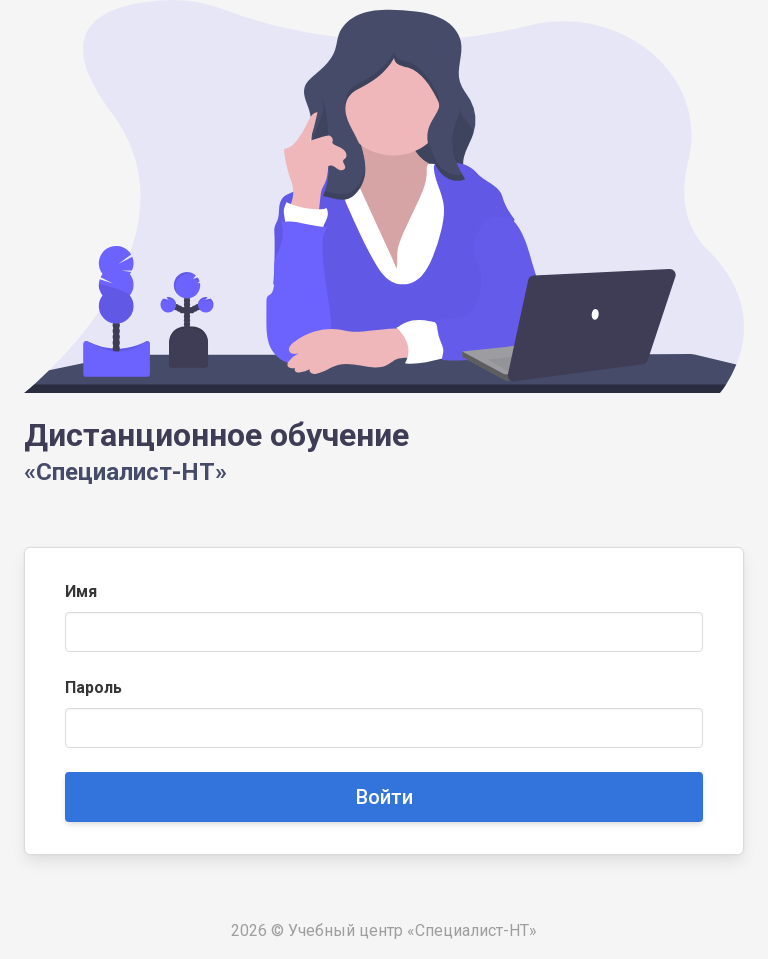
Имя (81, 591)
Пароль (93, 687)
